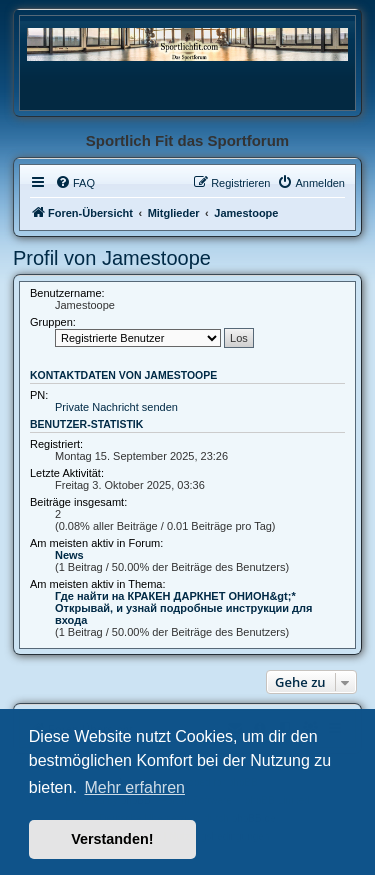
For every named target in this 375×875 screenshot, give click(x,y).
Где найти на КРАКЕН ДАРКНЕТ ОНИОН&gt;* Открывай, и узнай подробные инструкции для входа (184, 608)
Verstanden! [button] (112, 839)
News (69, 555)
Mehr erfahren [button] (134, 787)
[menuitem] (75, 183)
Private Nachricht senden (116, 407)
